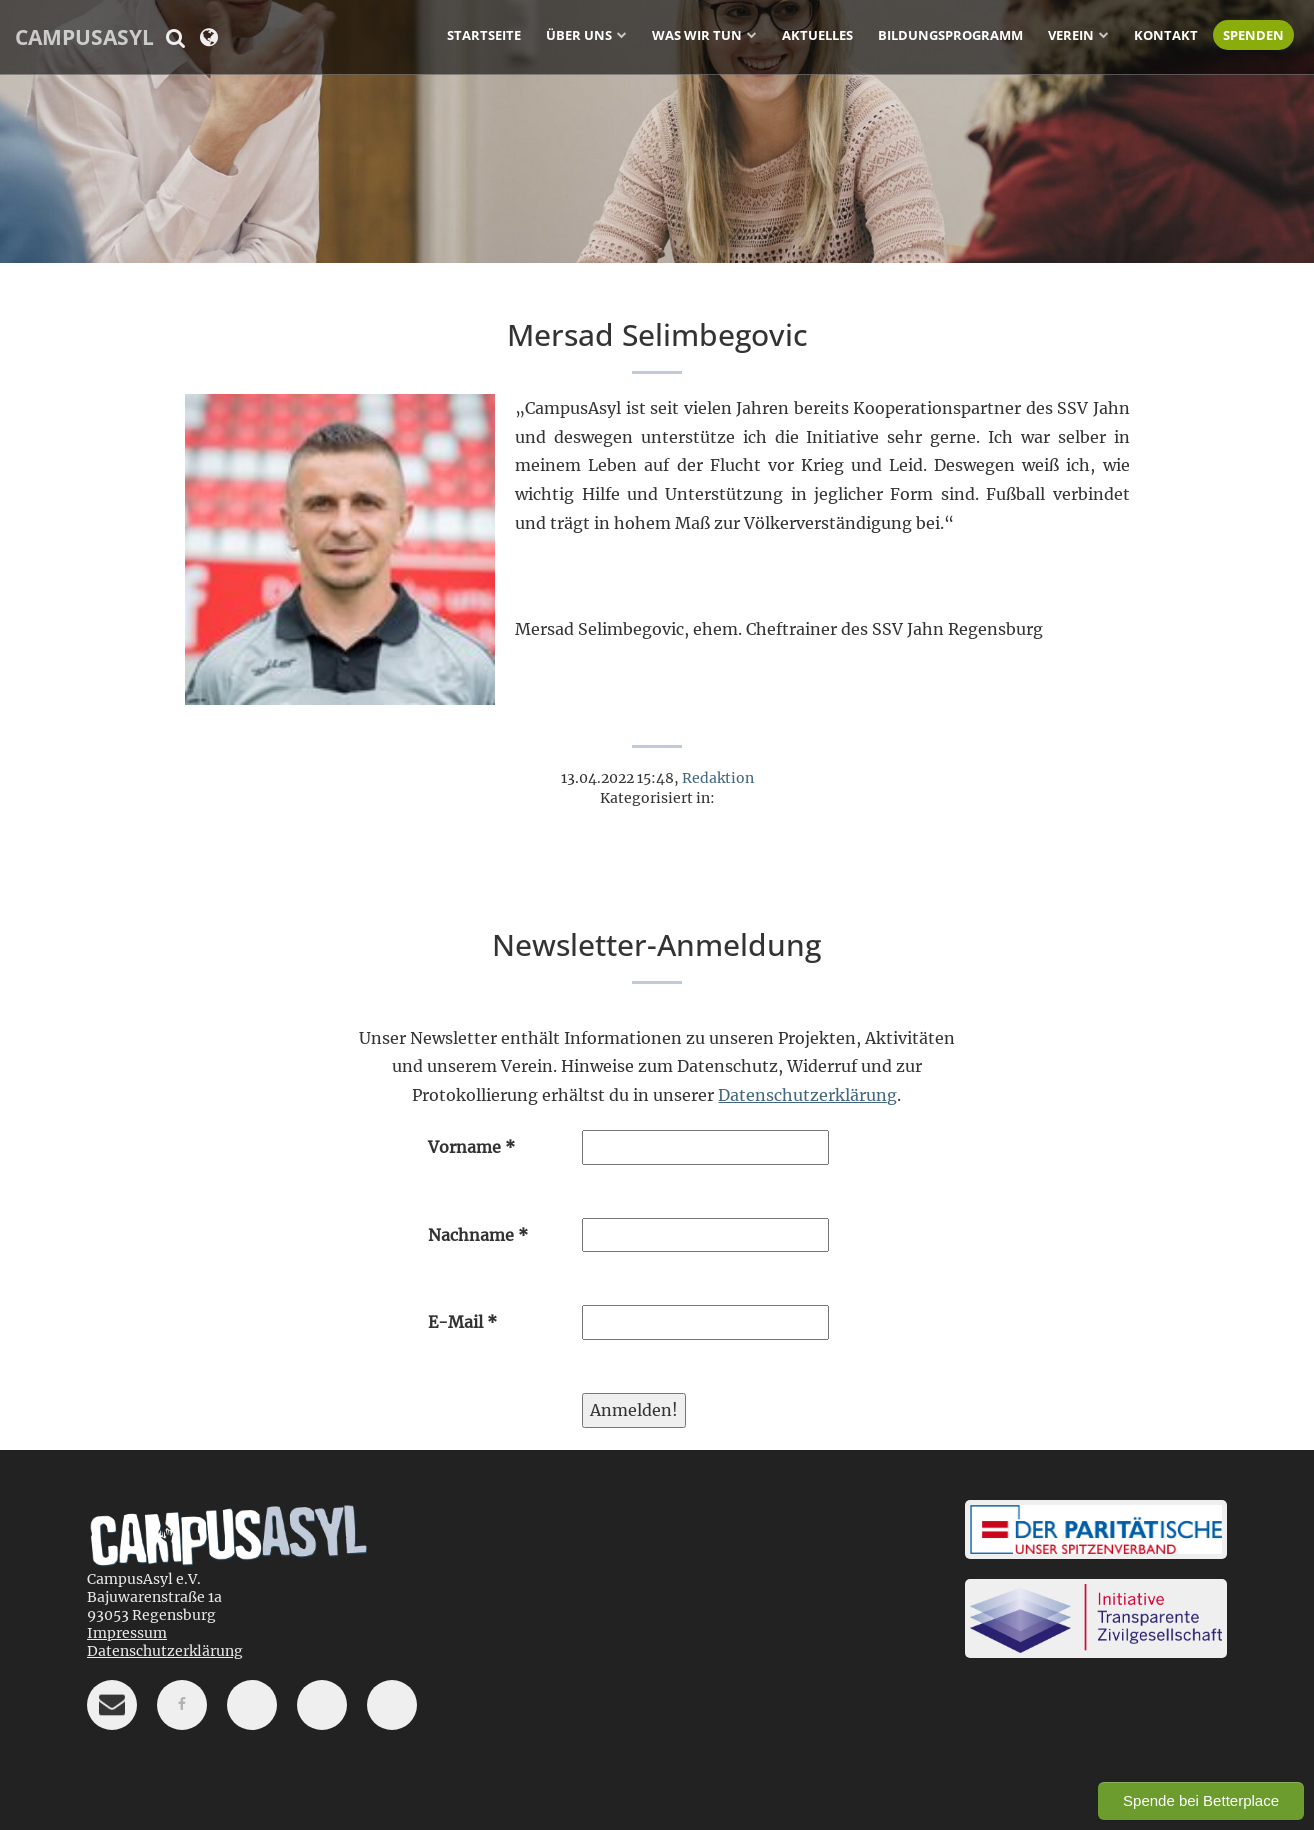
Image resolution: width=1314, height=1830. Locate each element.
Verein (1071, 35)
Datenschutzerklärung (807, 1095)
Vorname (471, 1147)
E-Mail (462, 1322)
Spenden (1253, 35)
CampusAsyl (84, 37)
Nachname (478, 1235)
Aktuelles (817, 35)
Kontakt (1166, 35)
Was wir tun (697, 35)
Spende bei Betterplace (1201, 1800)
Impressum (127, 1633)
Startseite (484, 35)
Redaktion (718, 778)
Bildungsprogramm (950, 35)
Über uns (579, 35)
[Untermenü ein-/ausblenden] (622, 34)
